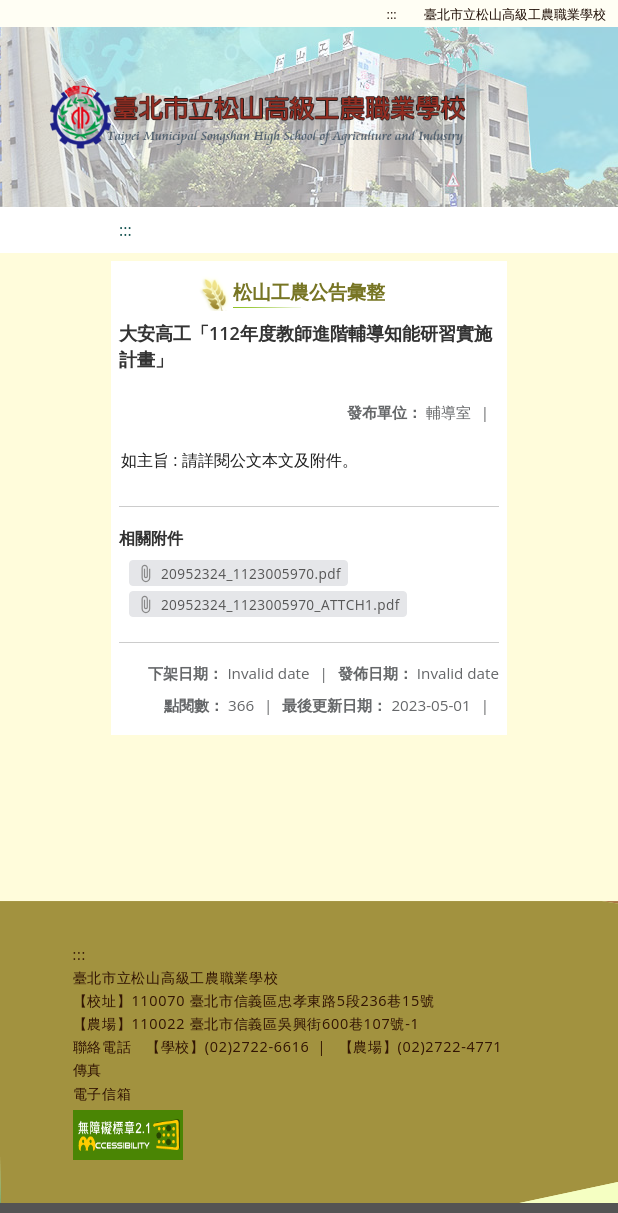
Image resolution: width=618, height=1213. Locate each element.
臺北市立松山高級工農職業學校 (515, 14)
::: (392, 14)
